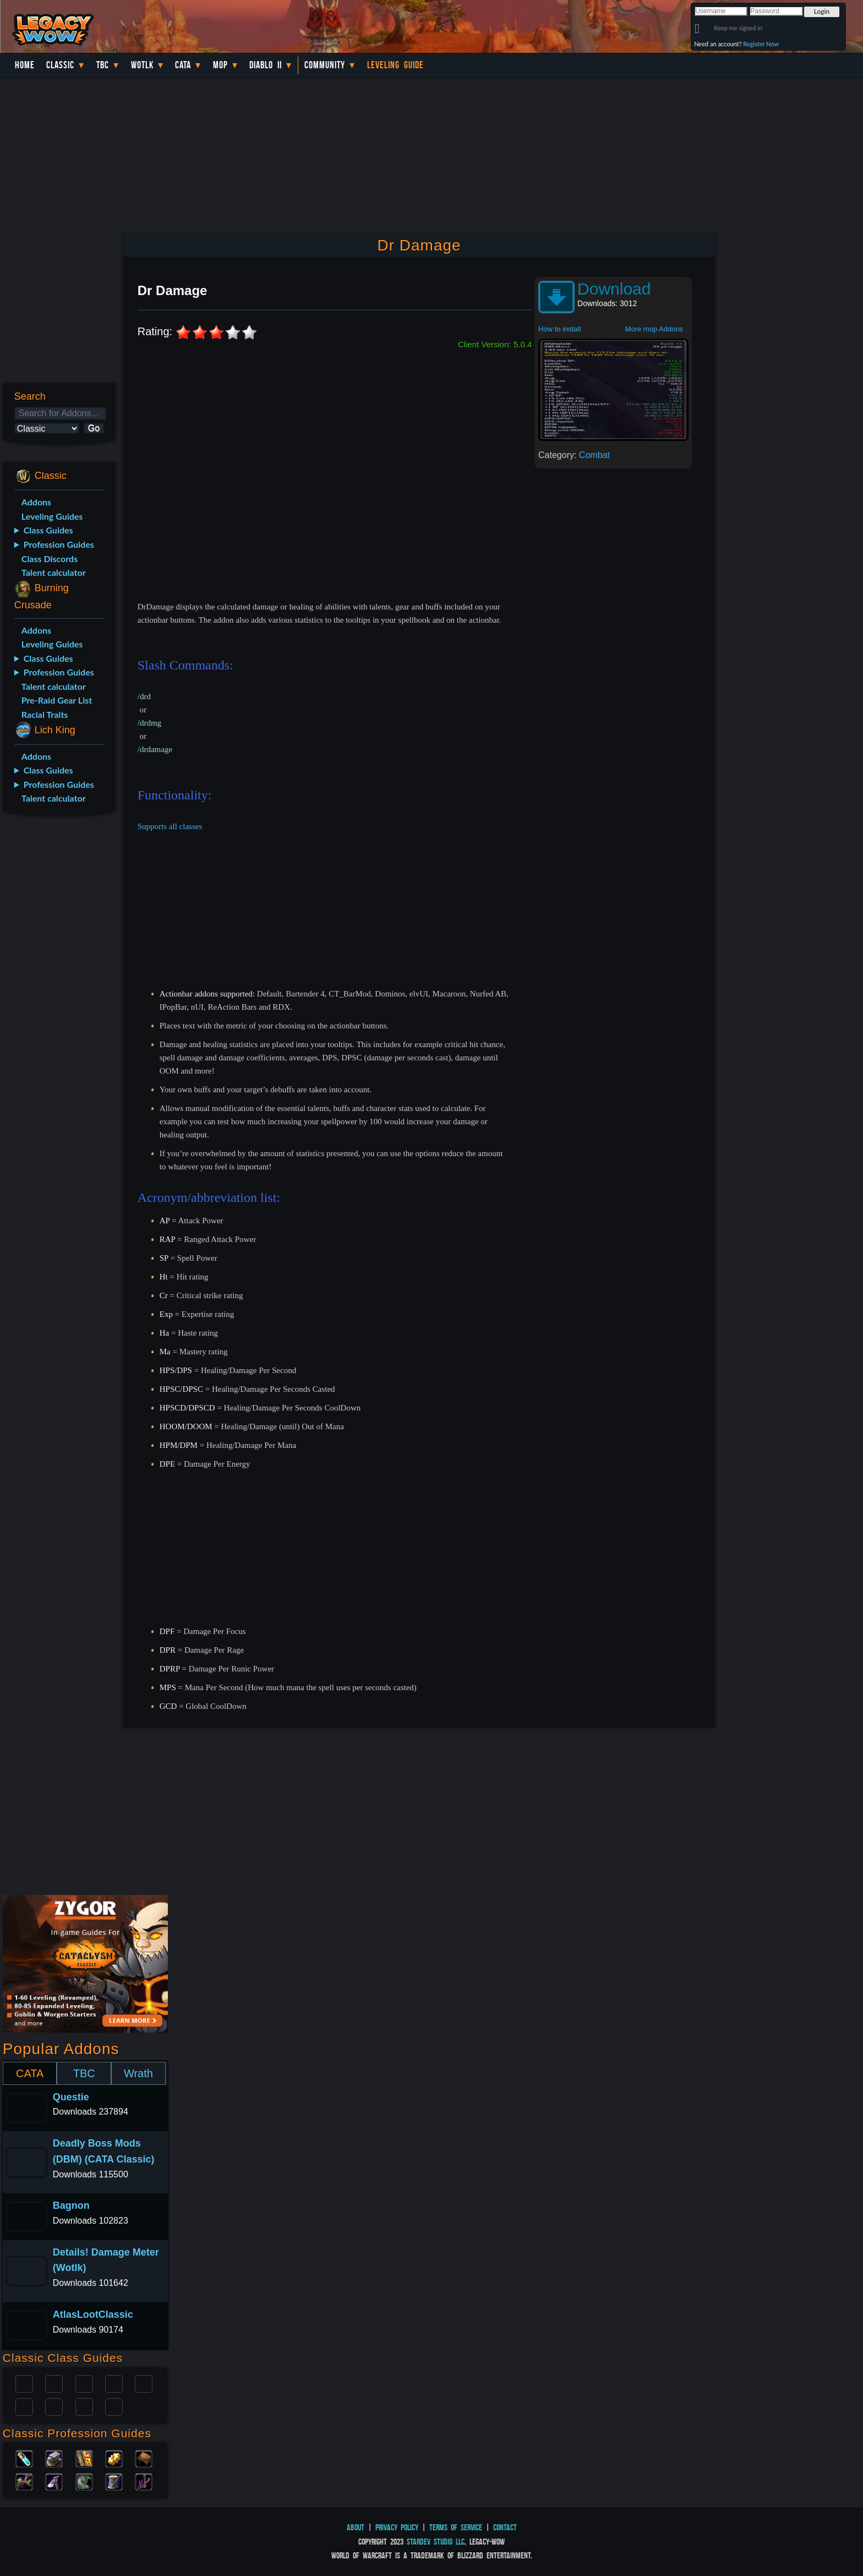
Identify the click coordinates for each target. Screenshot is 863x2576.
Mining (54, 2481)
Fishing (143, 2481)
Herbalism (24, 2481)
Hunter (114, 2406)
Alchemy (24, 2457)
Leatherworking (143, 2457)
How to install (559, 329)
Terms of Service (455, 2527)
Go (94, 428)
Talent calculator (53, 572)
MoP (220, 64)
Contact (505, 2527)
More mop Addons (654, 329)
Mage (54, 2406)
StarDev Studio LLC (436, 2541)
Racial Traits (44, 714)
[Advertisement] (59, 999)
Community (324, 64)
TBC (102, 64)
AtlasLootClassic (93, 2314)
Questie (71, 2097)
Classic (60, 64)
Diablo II (265, 64)
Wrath (138, 2073)
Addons (36, 502)
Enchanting (84, 2457)
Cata (183, 64)
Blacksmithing (54, 2457)
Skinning (84, 2481)
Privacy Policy (396, 2527)
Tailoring (114, 2481)
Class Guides (48, 530)
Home (25, 64)
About (355, 2527)
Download (614, 289)
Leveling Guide (395, 64)
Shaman (84, 2406)
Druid (54, 2383)
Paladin (24, 2383)
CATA (29, 2073)
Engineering (114, 2457)
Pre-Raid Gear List (56, 700)
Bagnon (71, 2205)
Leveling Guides (52, 516)
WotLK (142, 64)
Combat (594, 455)
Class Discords (49, 558)
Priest (84, 2383)
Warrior (114, 2383)
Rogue (24, 2406)
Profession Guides (59, 544)
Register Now (761, 43)
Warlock (143, 2383)
